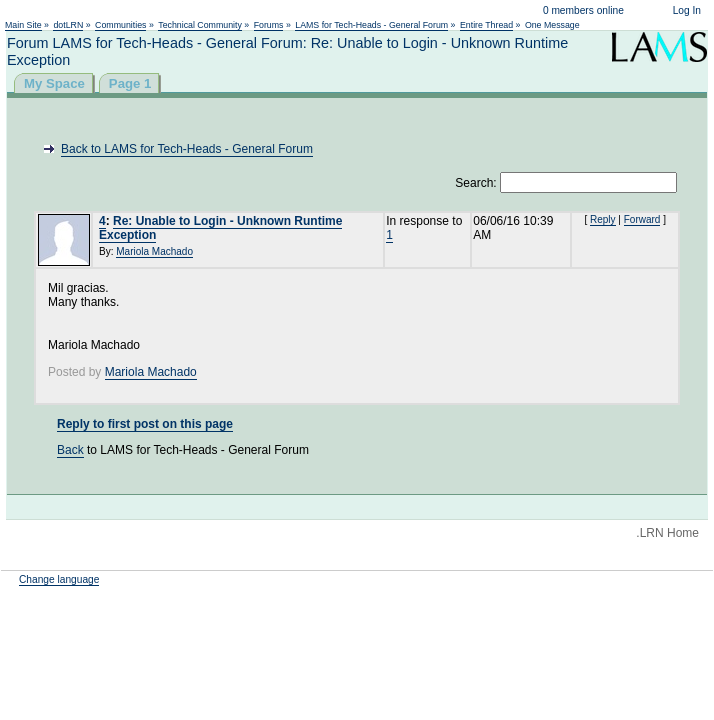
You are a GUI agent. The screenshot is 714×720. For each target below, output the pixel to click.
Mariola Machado (154, 251)
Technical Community (200, 25)
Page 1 (130, 83)
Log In (687, 10)
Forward (642, 219)
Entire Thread (486, 25)
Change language (59, 579)
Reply (603, 219)
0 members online (583, 10)
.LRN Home (667, 533)
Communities (120, 25)
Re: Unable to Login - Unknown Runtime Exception (220, 228)
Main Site (23, 25)
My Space (54, 83)
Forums (269, 25)
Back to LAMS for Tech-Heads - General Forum (187, 149)
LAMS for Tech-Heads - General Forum (371, 25)
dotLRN (68, 25)
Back (70, 450)
